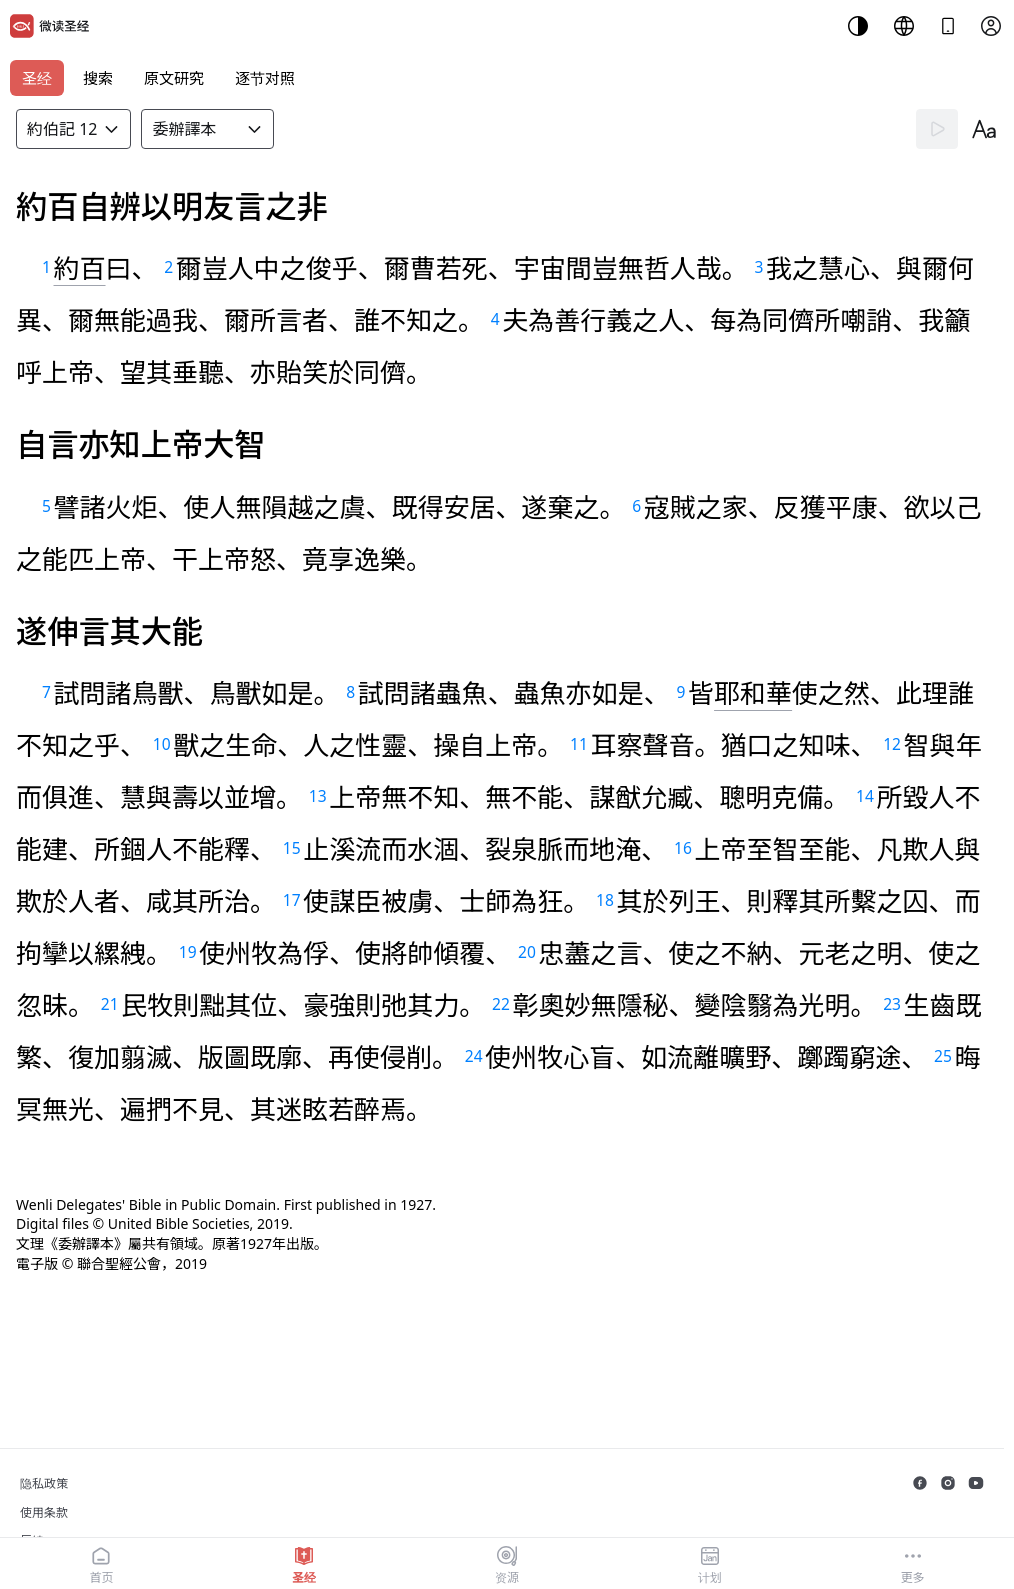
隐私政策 (44, 1483)
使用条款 (44, 1512)
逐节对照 (265, 78)
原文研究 (174, 78)
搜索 (98, 78)
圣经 (37, 78)
